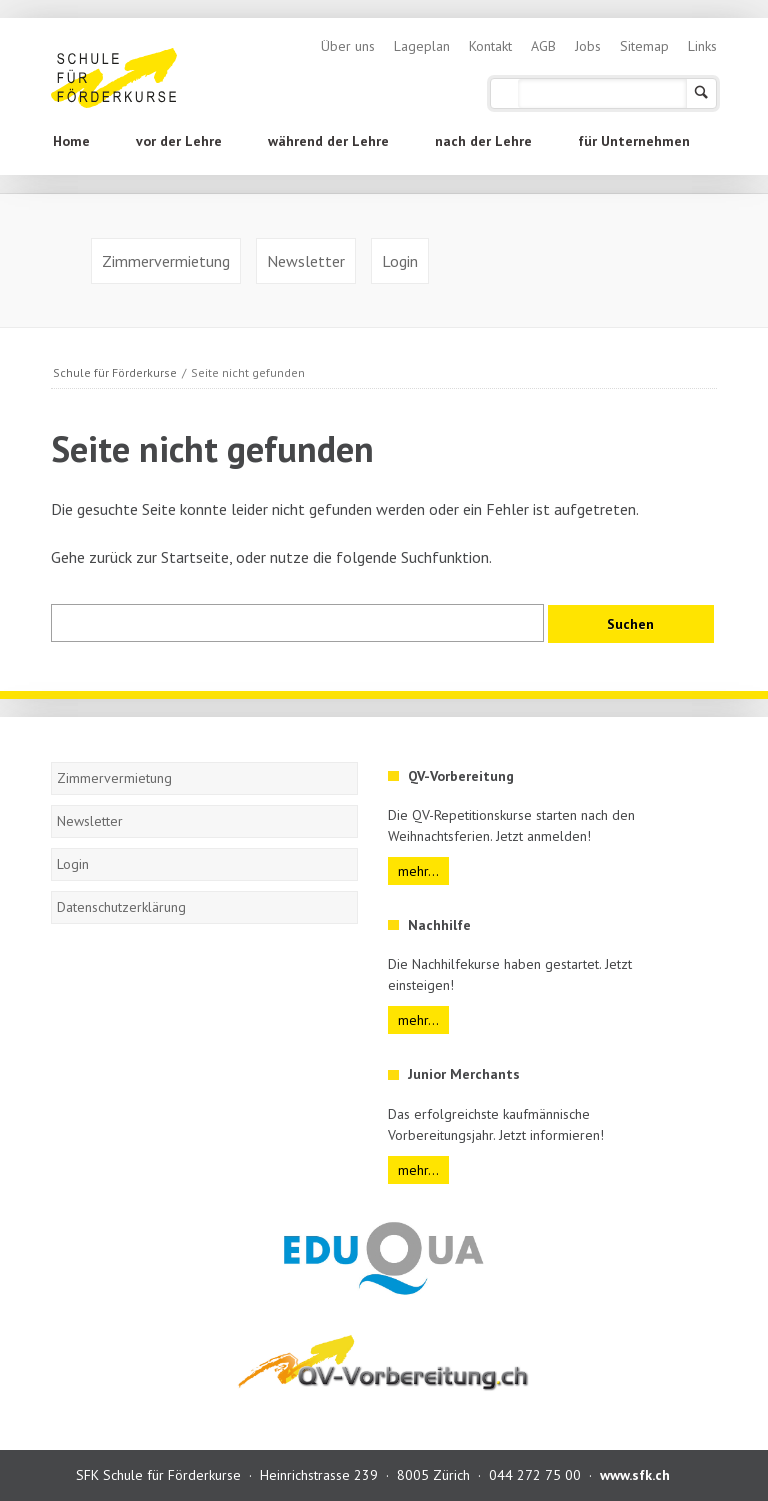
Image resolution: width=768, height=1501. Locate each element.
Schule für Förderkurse (115, 372)
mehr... (418, 871)
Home (71, 141)
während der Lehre (328, 141)
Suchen (701, 93)
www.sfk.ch (635, 1475)
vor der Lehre (179, 141)
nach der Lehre (483, 141)
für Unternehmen (634, 141)
